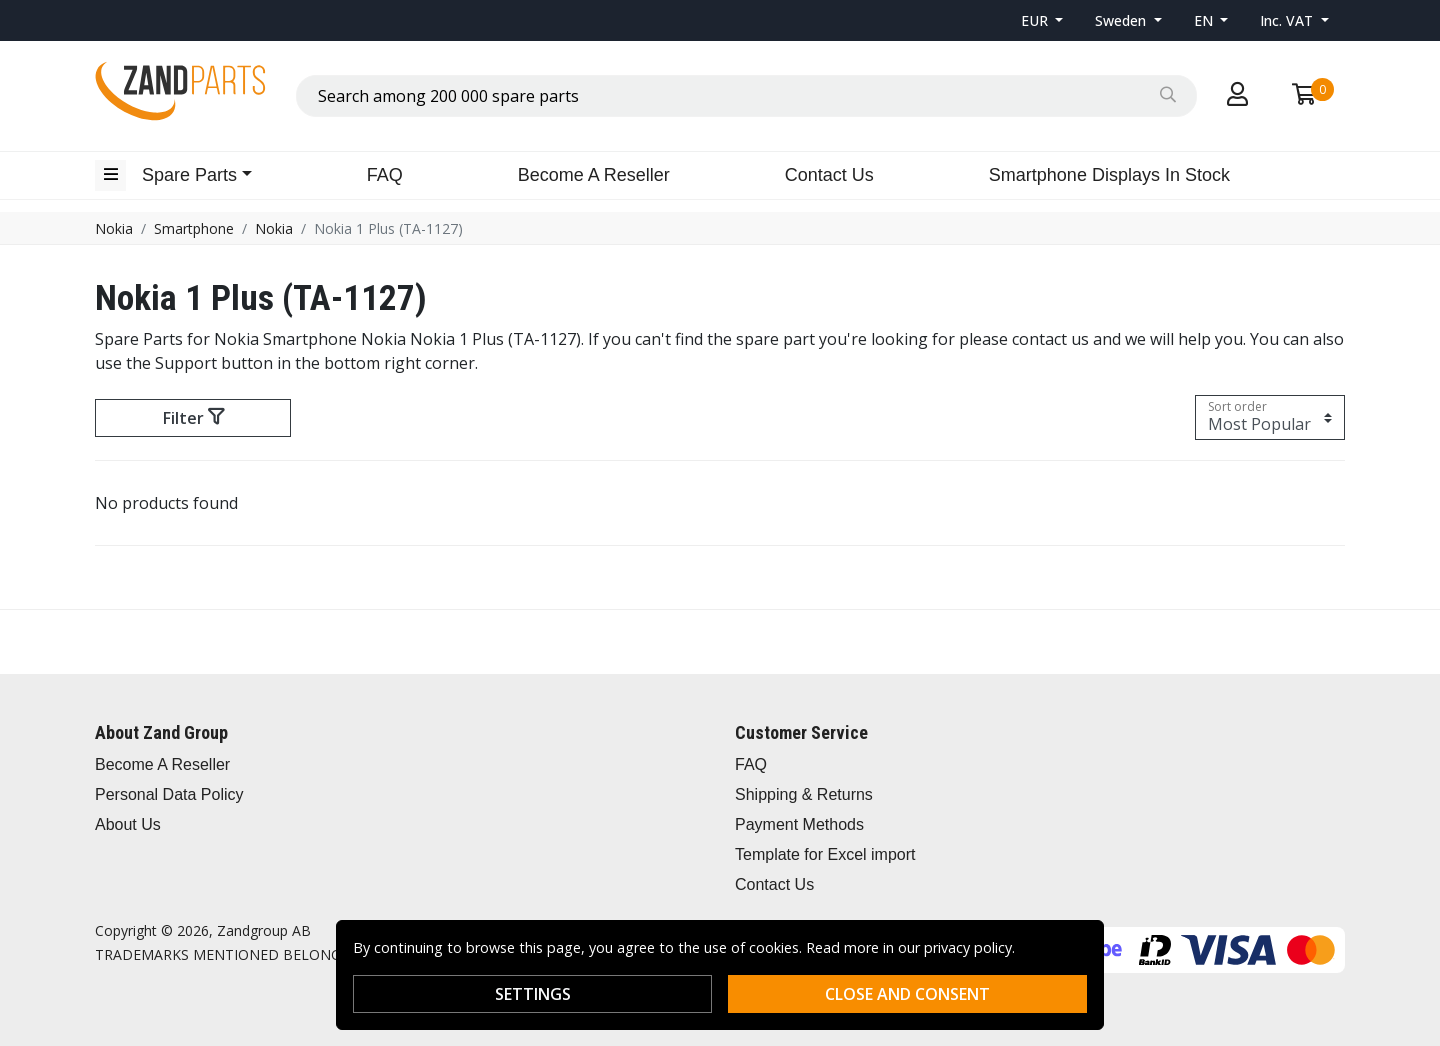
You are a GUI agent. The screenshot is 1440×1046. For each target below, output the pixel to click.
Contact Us (829, 175)
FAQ (385, 175)
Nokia (114, 228)
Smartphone (194, 228)
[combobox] (746, 96)
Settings (533, 994)
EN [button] (1205, 20)
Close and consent (907, 994)
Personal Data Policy (169, 794)
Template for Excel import (825, 854)
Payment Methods (799, 824)
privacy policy (968, 947)
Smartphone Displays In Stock (1109, 175)
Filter (193, 418)
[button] (1042, 20)
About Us (128, 824)
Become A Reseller (594, 175)
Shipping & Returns (804, 794)
